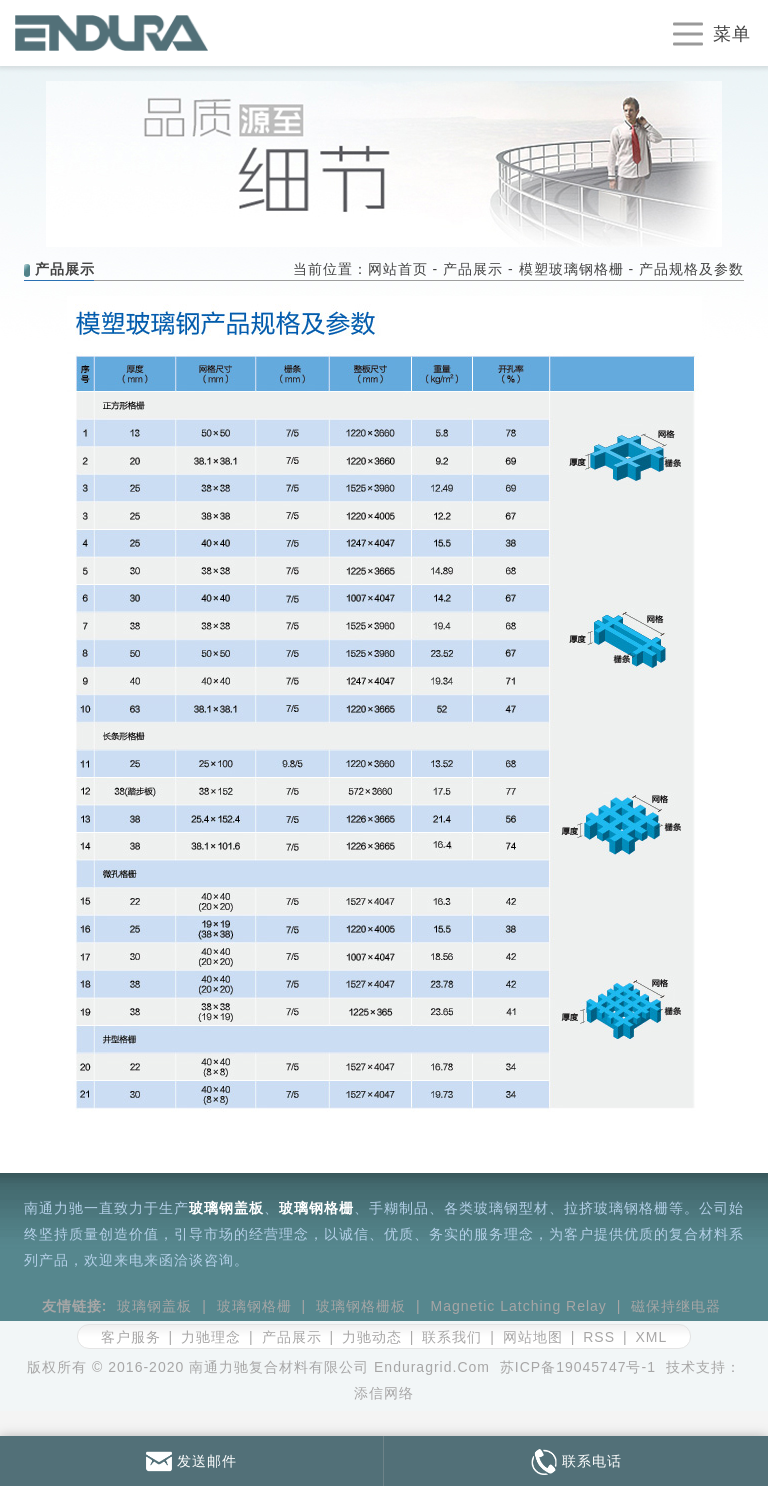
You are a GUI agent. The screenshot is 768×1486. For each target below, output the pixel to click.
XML (651, 1337)
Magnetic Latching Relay (519, 1306)
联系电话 (576, 1461)
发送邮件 (191, 1461)
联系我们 (452, 1337)
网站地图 (533, 1337)
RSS (599, 1337)
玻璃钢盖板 (226, 1208)
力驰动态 (372, 1337)
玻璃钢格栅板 (361, 1306)
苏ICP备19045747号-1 (578, 1367)
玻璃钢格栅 (316, 1208)
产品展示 (473, 269)
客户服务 (131, 1337)
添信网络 (384, 1393)
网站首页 (398, 269)
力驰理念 (211, 1337)
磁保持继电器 (676, 1306)
